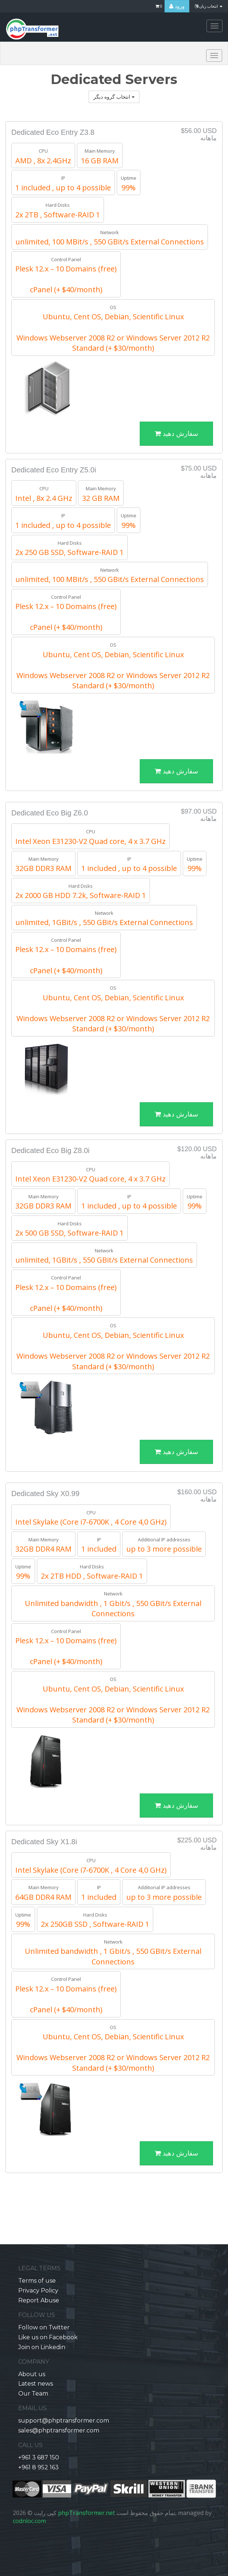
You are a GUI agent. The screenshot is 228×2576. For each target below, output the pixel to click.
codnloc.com (29, 2521)
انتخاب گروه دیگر (114, 97)
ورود (177, 6)
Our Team (33, 2393)
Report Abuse (38, 2300)
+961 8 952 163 (38, 2467)
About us (31, 2374)
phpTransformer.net (86, 2513)
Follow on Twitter (44, 2327)
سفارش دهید (176, 434)
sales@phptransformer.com (58, 2430)
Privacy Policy (38, 2290)
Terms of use (37, 2280)
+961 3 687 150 (38, 2457)
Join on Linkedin (41, 2347)
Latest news (35, 2383)
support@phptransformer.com (63, 2420)
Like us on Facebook (48, 2337)
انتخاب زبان (209, 6)
